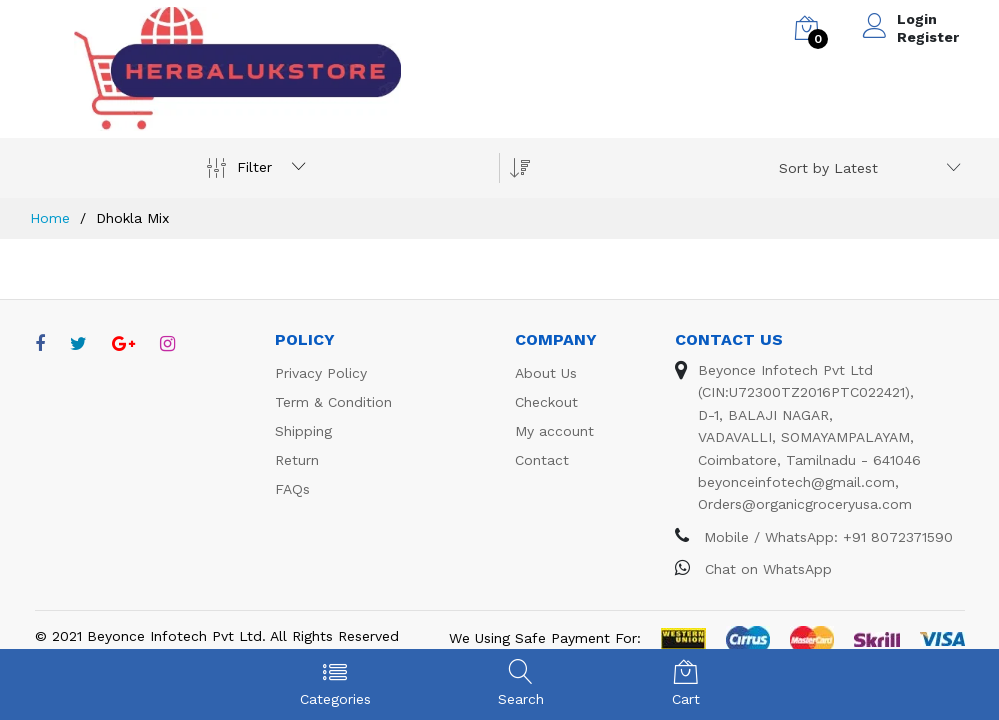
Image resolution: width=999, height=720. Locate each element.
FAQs (292, 489)
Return (297, 460)
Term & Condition (333, 402)
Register (928, 37)
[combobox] (866, 168)
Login (917, 19)
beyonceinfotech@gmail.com (796, 482)
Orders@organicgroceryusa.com (805, 504)
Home (50, 218)
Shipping (303, 431)
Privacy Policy (321, 373)
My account (554, 431)
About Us (546, 373)
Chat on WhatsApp (753, 569)
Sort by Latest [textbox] (828, 168)
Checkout (546, 402)
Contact (542, 460)
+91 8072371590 (898, 537)
